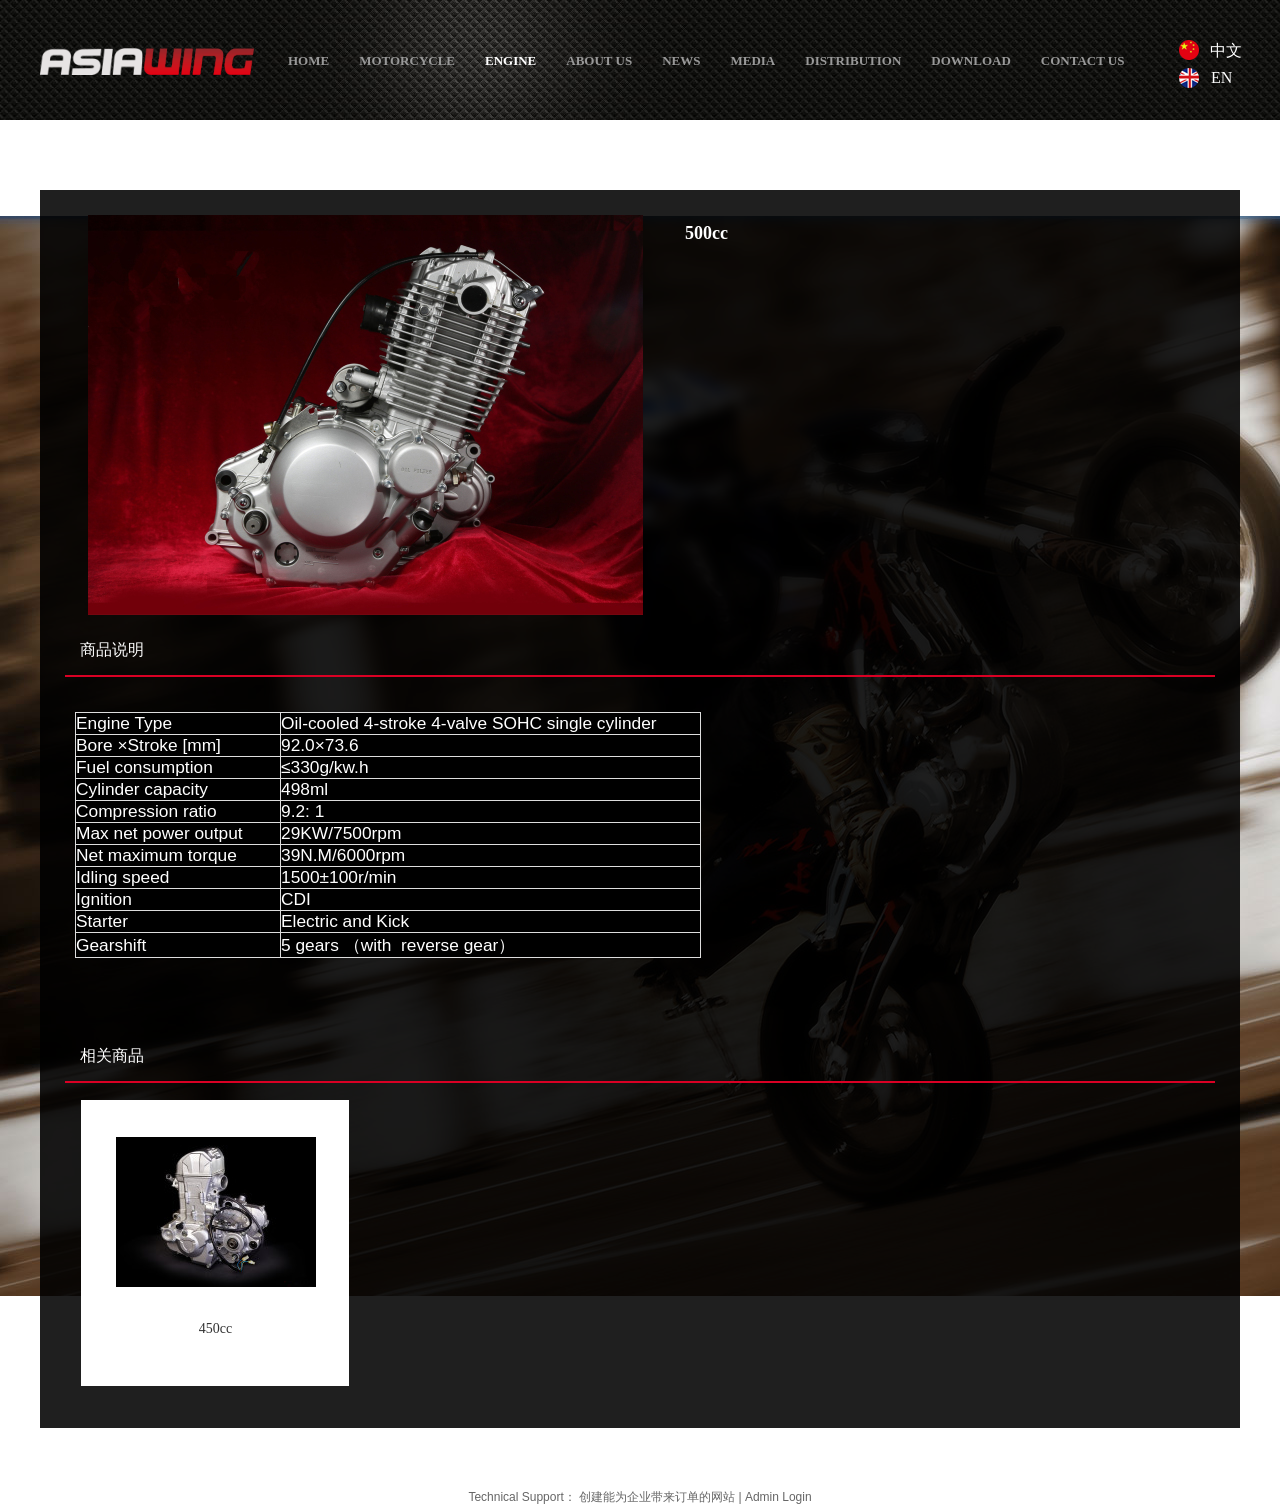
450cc (215, 1328)
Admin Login (778, 1497)
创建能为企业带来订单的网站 (657, 1497)
